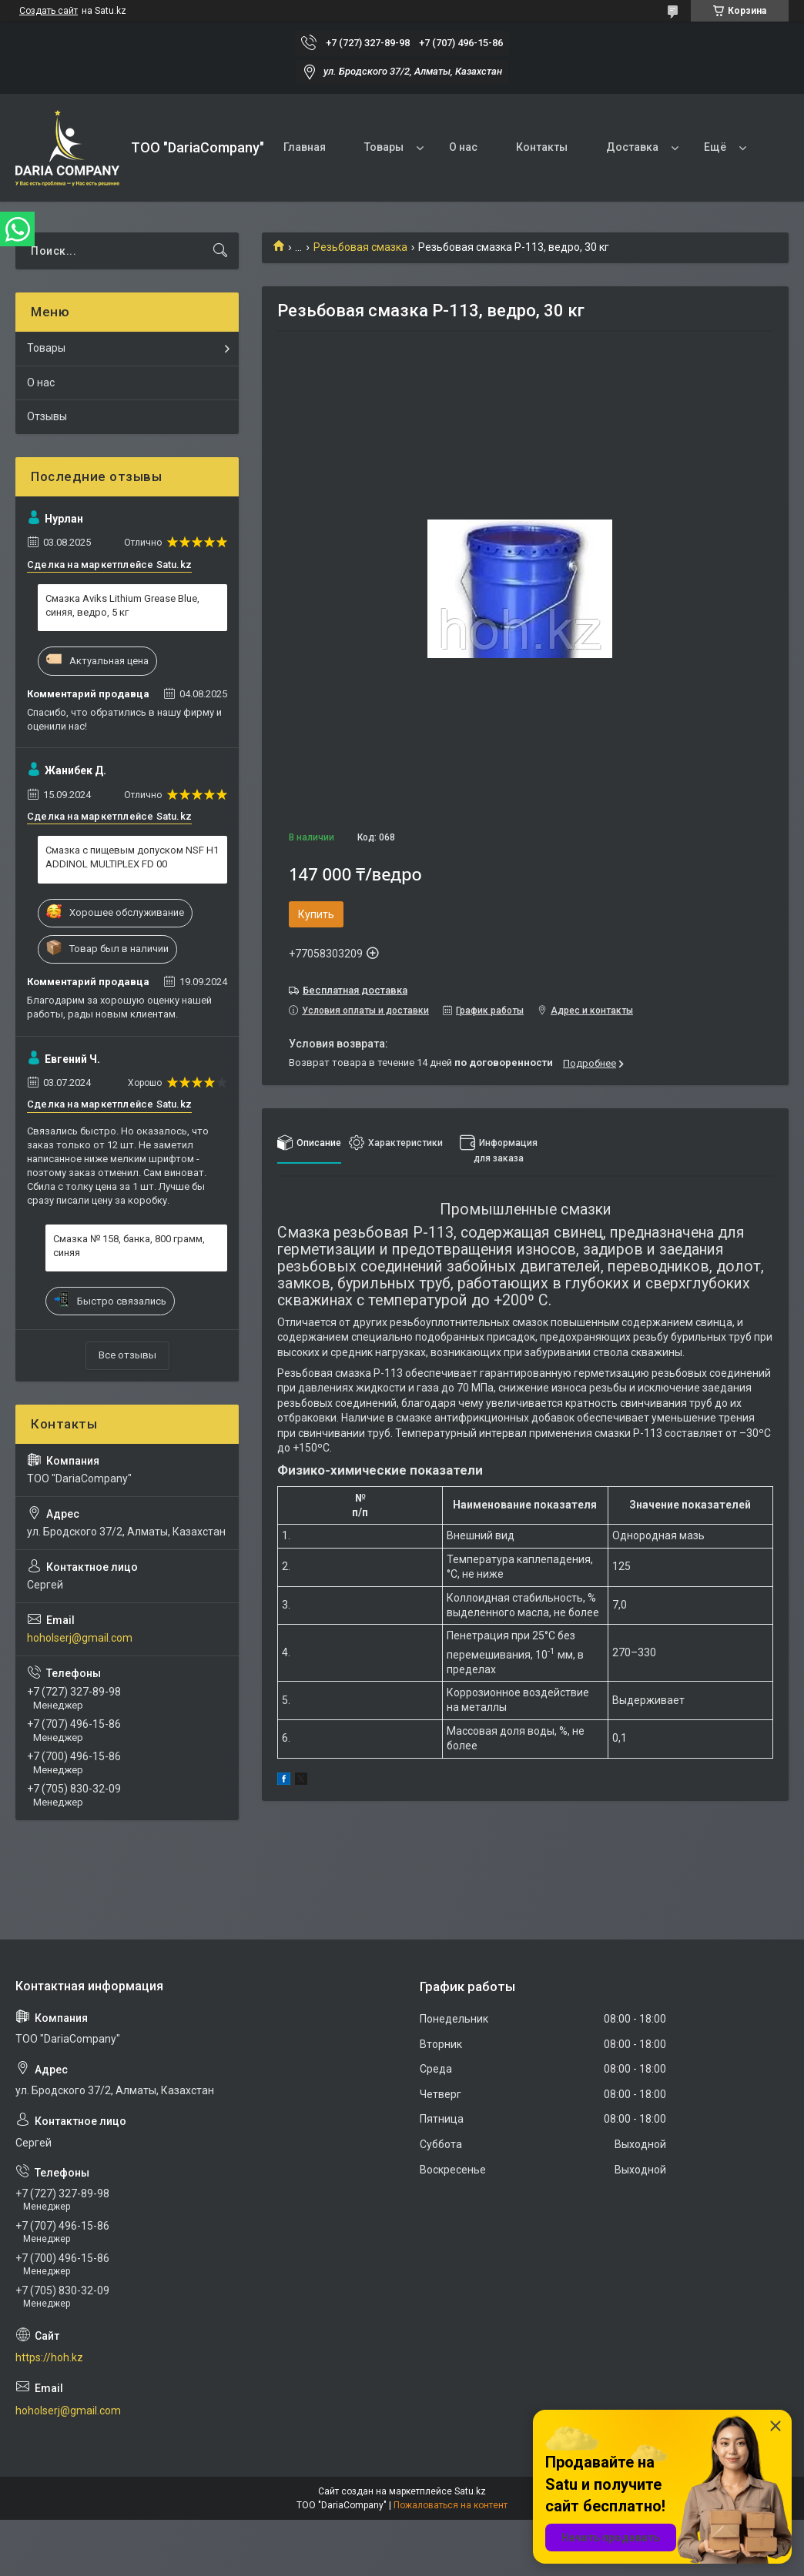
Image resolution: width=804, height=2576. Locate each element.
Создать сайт (48, 10)
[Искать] (220, 250)
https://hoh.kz (49, 2357)
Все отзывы (127, 1355)
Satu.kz (470, 2491)
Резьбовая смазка (360, 247)
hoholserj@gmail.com (79, 1638)
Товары (384, 147)
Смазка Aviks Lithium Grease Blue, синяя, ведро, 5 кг (122, 605)
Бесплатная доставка (355, 990)
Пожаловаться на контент (451, 2505)
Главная (304, 147)
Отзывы (47, 416)
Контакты (542, 147)
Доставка (632, 147)
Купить (316, 914)
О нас (463, 147)
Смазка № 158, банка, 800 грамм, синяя (129, 1245)
